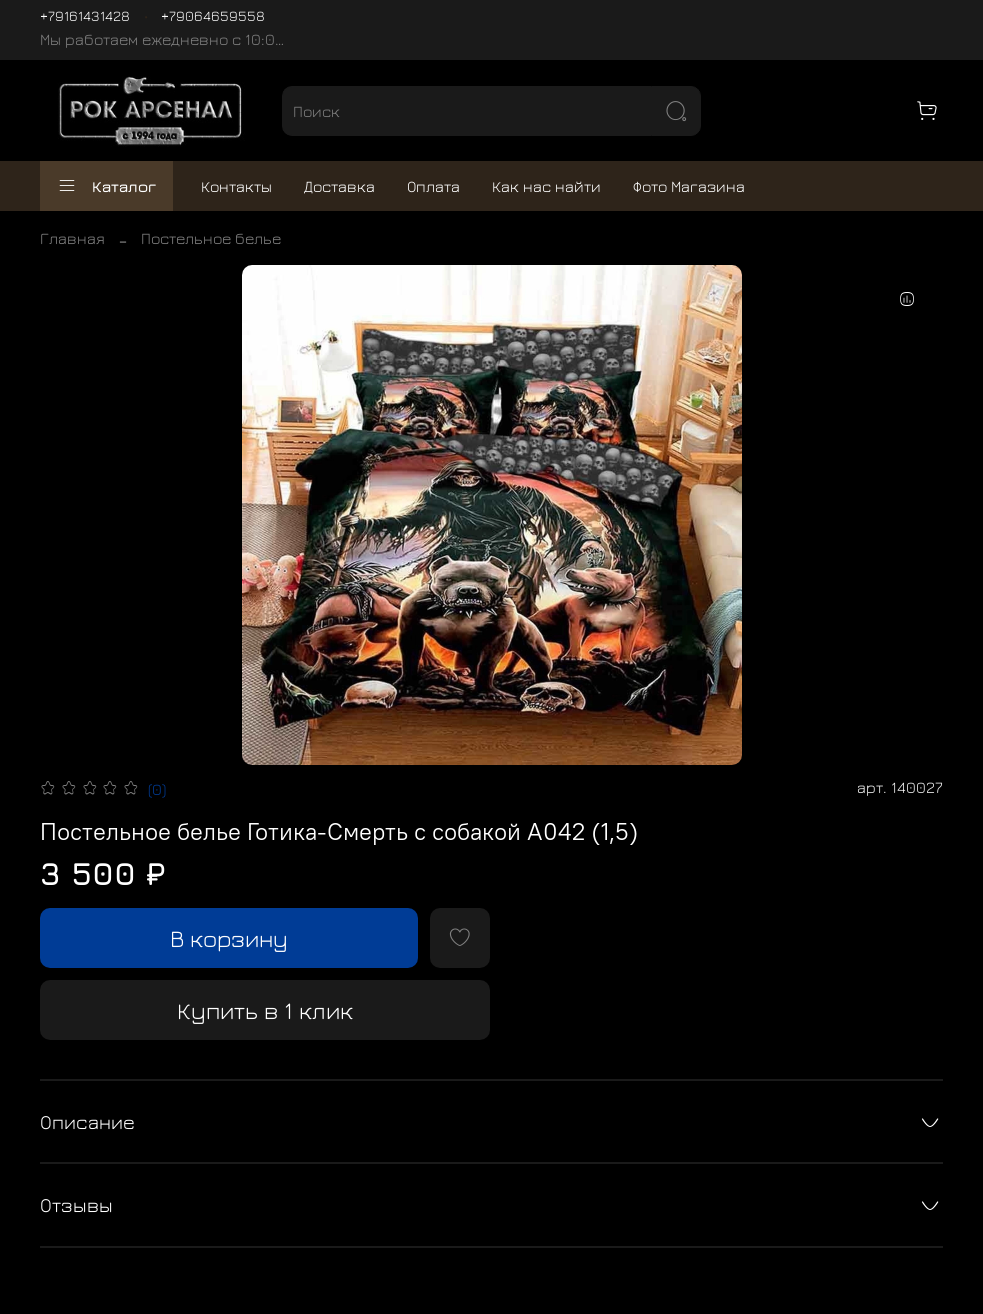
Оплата (433, 186)
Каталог (106, 186)
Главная (72, 238)
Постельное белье (211, 238)
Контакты (236, 186)
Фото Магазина (689, 186)
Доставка (339, 186)
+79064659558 (213, 15)
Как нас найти (546, 186)
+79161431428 (85, 15)
